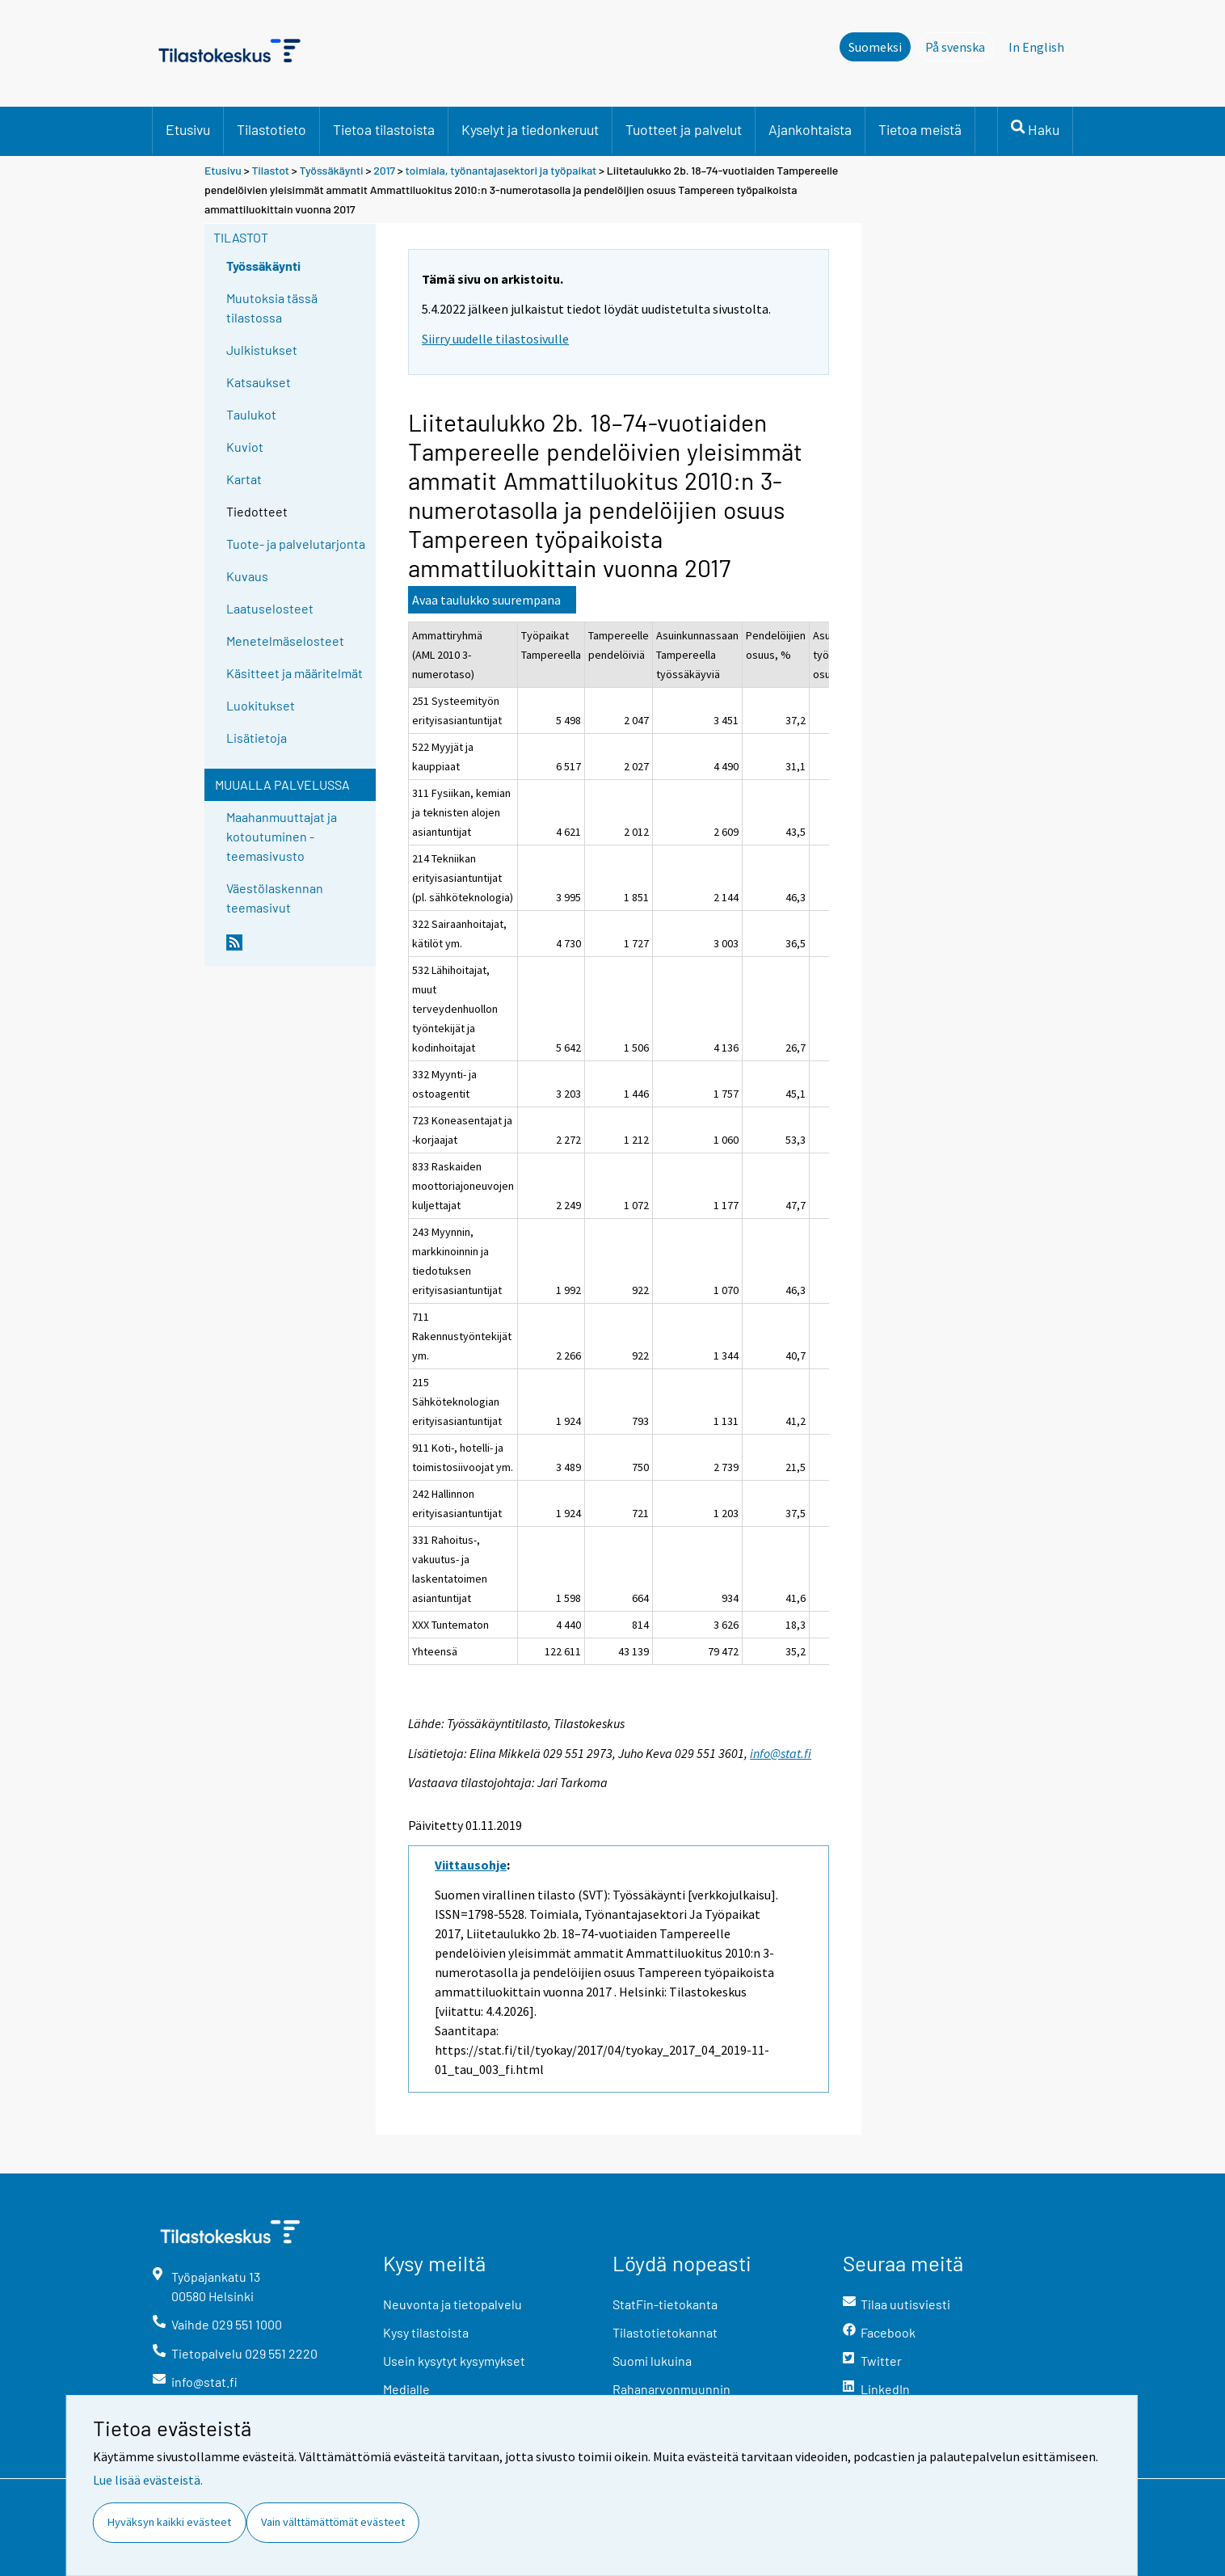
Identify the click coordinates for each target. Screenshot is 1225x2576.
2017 (384, 170)
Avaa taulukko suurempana (486, 600)
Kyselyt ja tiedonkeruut (530, 129)
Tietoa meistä (920, 129)
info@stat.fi (780, 1753)
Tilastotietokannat (665, 2332)
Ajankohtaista (810, 129)
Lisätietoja (256, 737)
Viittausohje (471, 1865)
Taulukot (251, 414)
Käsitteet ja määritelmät (294, 673)
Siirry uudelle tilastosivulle (495, 339)
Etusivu (188, 129)
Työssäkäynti (332, 170)
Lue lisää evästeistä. (148, 2480)
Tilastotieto (271, 129)
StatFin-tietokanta (665, 2304)
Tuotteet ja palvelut (683, 129)
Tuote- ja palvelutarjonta (295, 543)
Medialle (406, 2389)
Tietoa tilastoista (384, 129)
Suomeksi (875, 47)
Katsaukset (258, 382)
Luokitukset (260, 705)
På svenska (959, 46)
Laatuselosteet (270, 608)
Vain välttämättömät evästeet (333, 2522)
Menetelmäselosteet (285, 640)
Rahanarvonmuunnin (671, 2389)
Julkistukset (261, 349)
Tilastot (270, 170)
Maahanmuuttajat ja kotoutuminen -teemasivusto (281, 836)
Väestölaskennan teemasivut (274, 897)
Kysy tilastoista (426, 2332)
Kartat (244, 479)
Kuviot (244, 446)
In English (1036, 47)
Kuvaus (247, 576)
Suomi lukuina (652, 2360)
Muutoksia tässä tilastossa (272, 307)
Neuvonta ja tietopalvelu (452, 2304)
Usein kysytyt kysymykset (454, 2360)
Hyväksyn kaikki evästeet (169, 2522)
